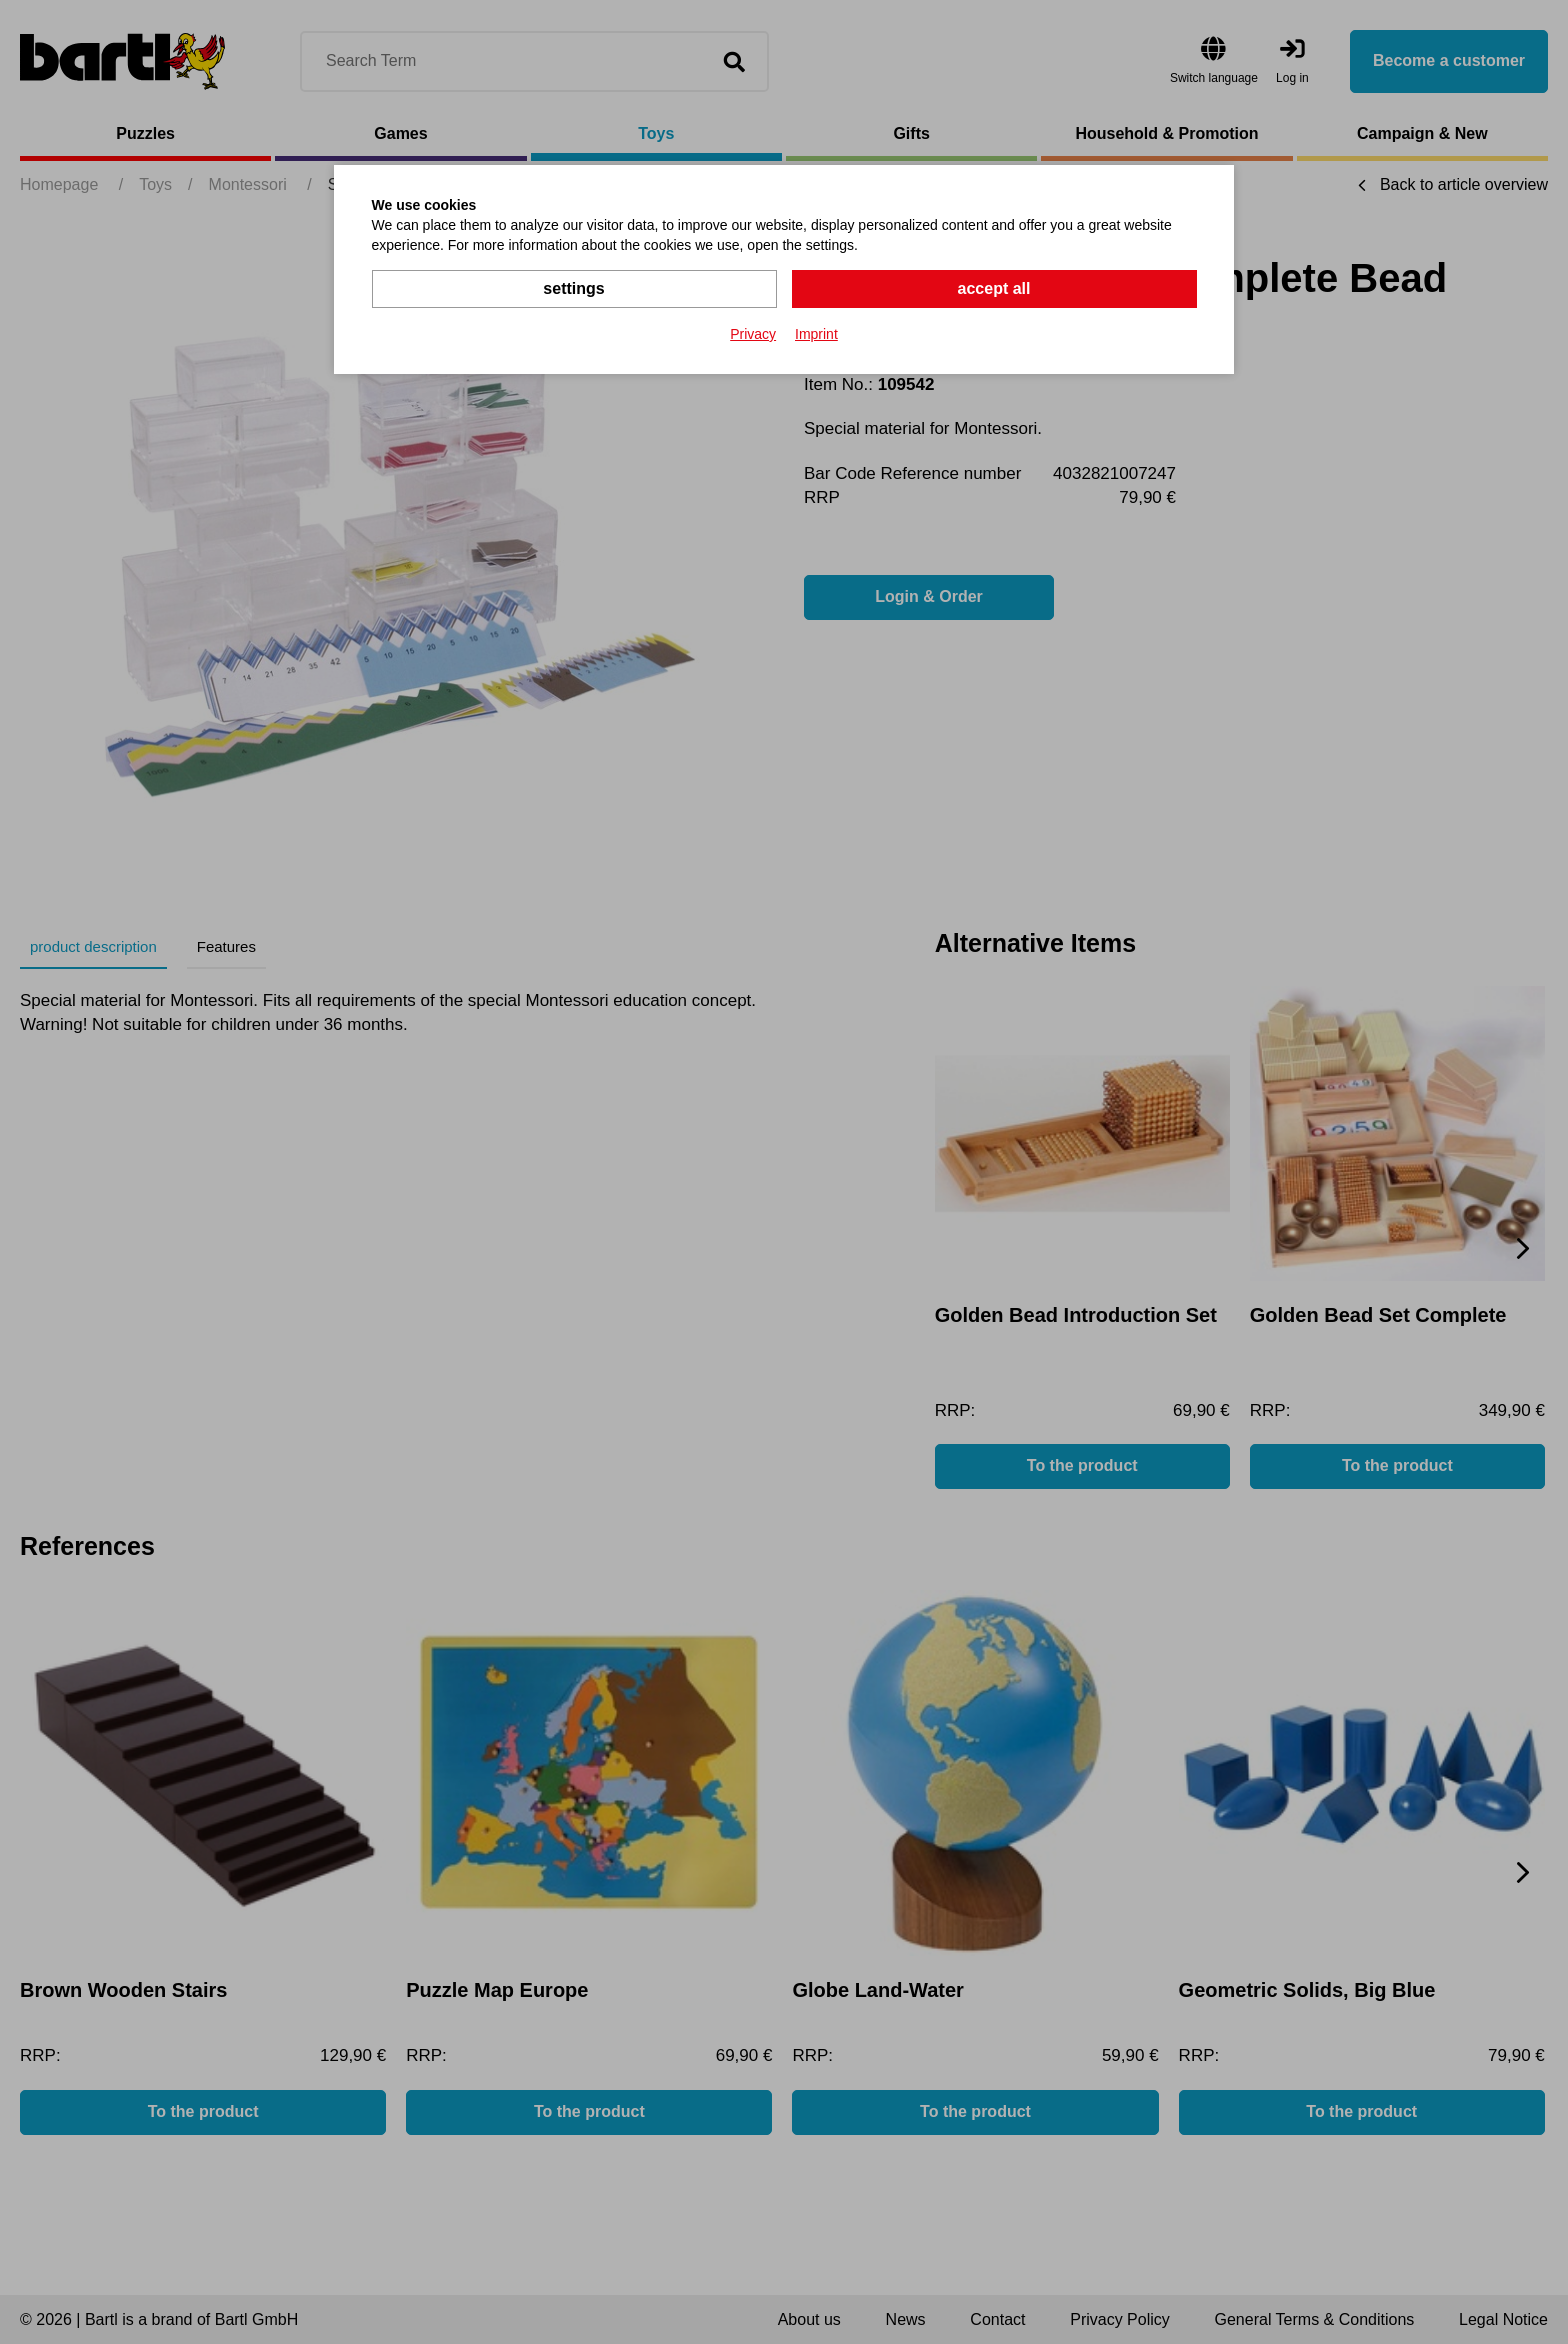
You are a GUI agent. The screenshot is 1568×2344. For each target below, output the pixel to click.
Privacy (753, 334)
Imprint (816, 334)
